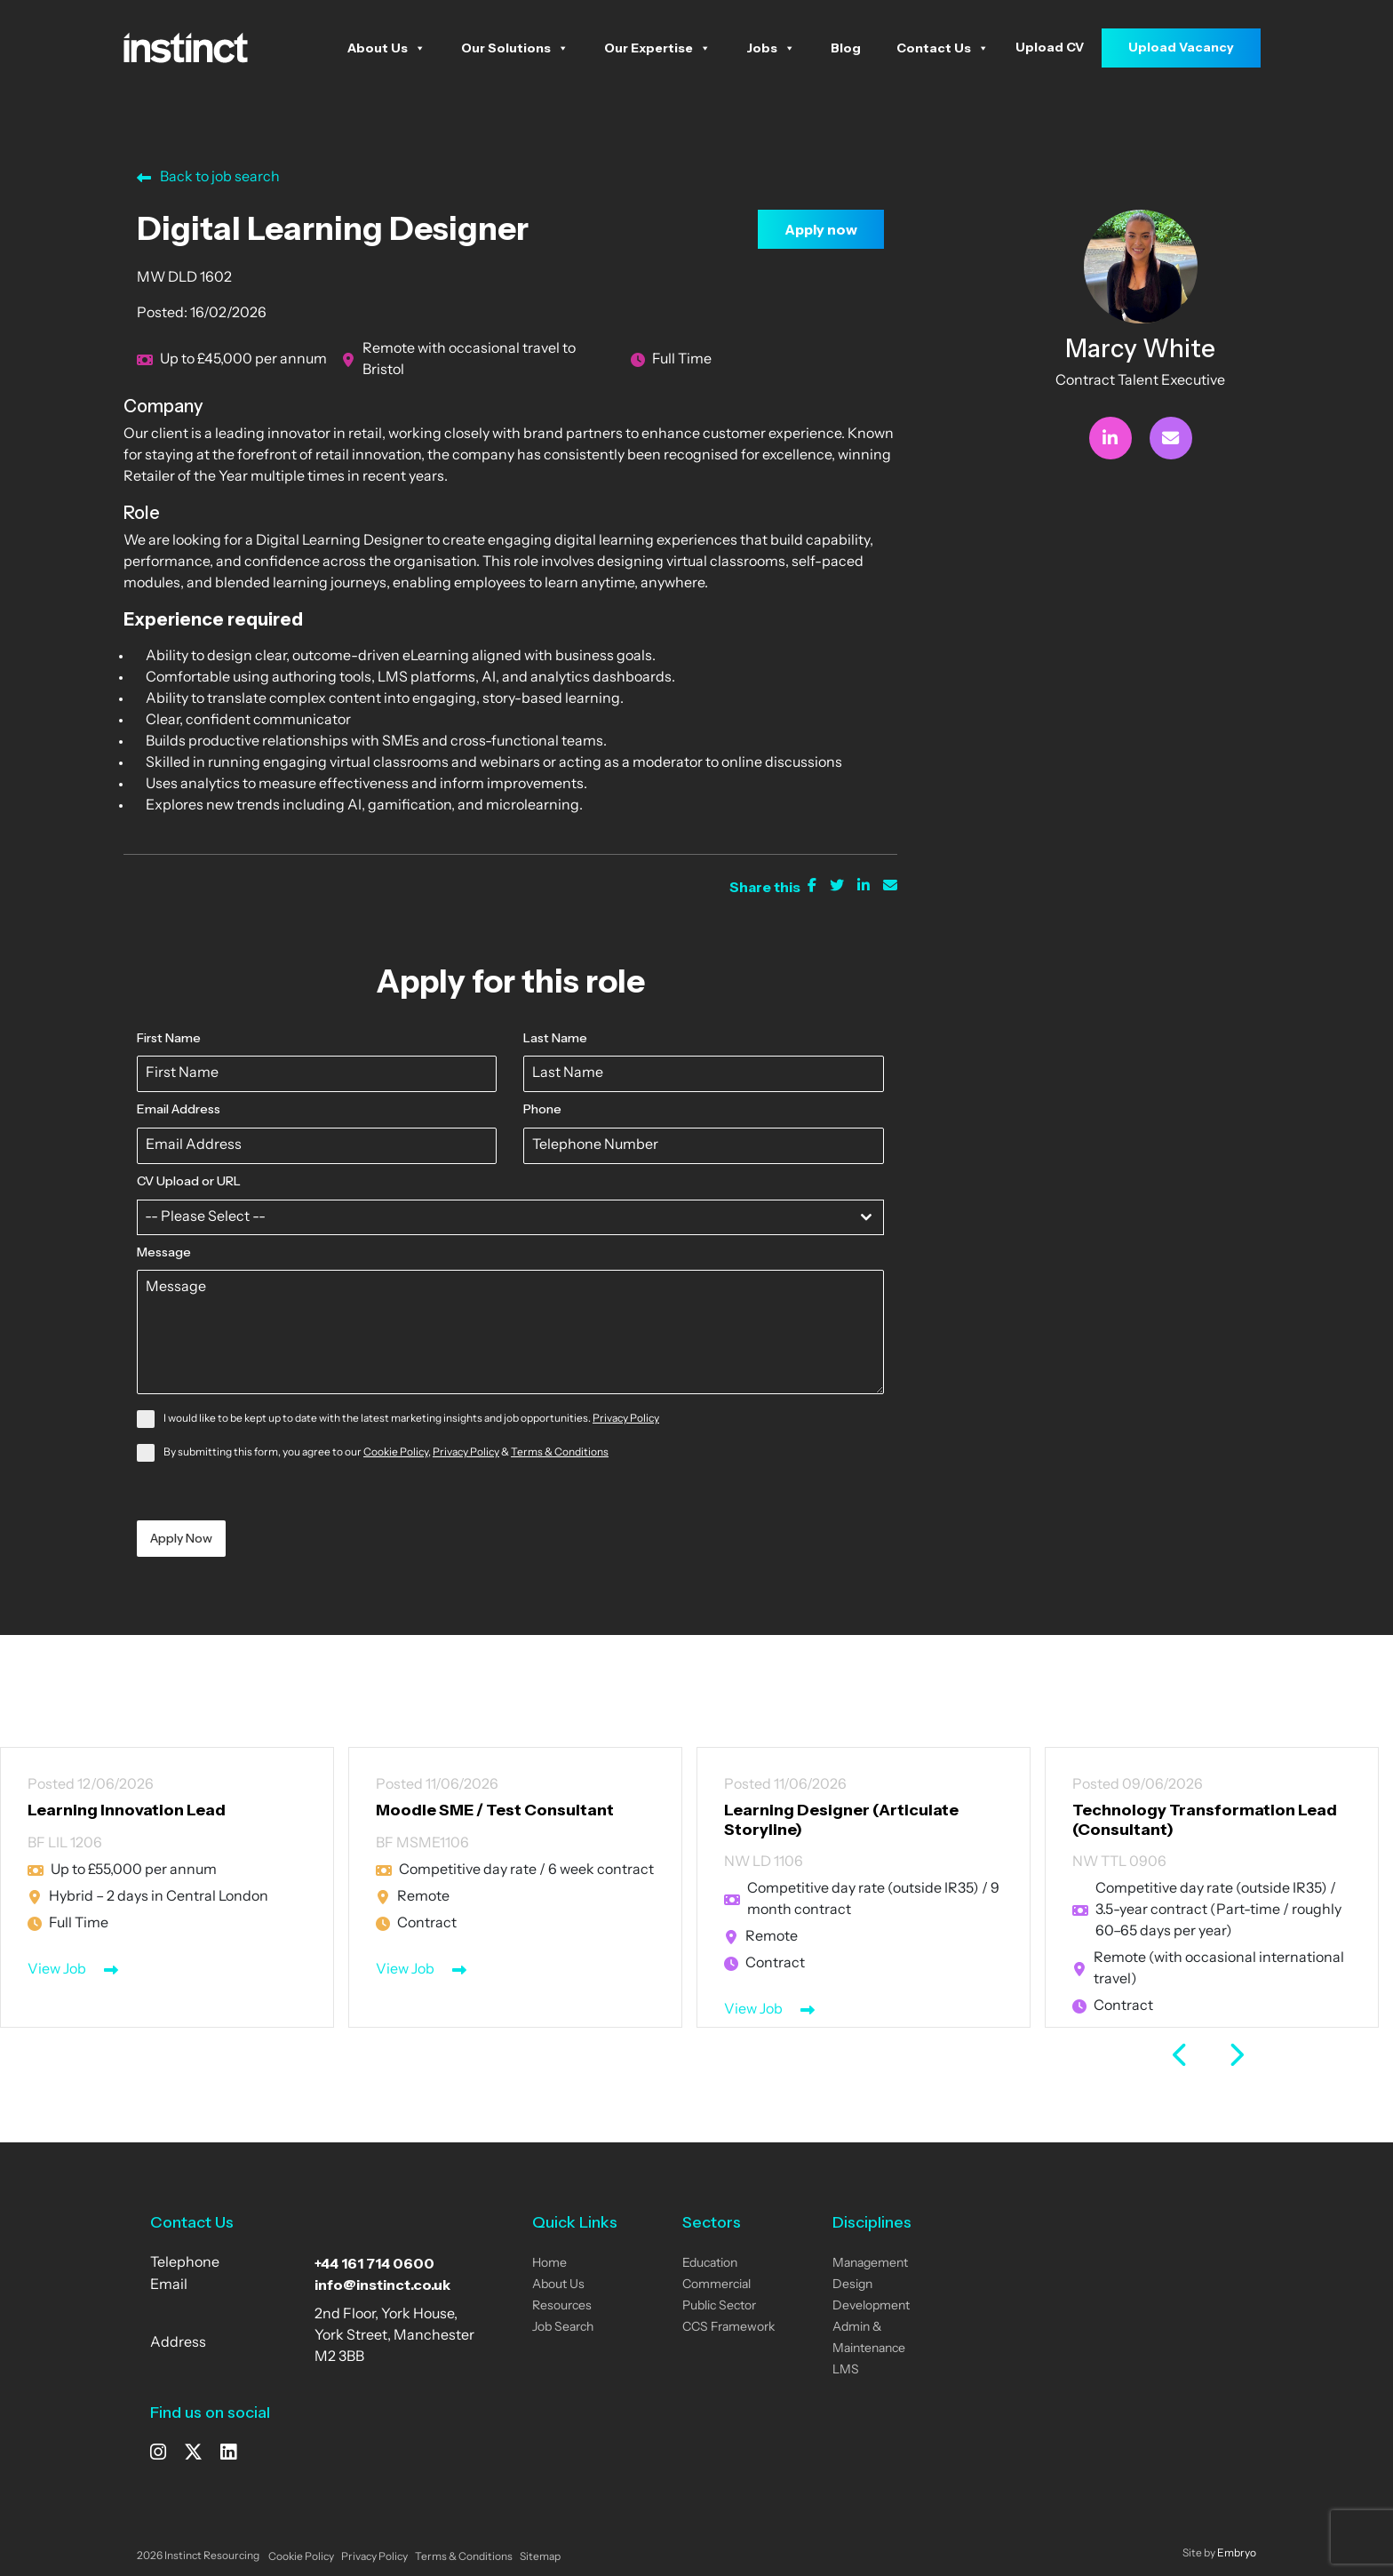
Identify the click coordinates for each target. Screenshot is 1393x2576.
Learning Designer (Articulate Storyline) (841, 1819)
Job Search (562, 2327)
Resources (562, 2306)
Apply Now (181, 1538)
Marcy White (1140, 348)
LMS (845, 2370)
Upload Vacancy (1181, 47)
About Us (386, 48)
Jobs (770, 48)
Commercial (716, 2285)
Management (870, 2263)
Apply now (820, 229)
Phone (542, 1109)
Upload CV (1049, 47)
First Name (169, 1038)
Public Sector (719, 2306)
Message (164, 1252)
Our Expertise (657, 48)
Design (852, 2285)
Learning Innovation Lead (127, 1810)
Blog (846, 48)
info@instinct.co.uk (382, 2284)
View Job (57, 1970)
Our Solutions (515, 48)
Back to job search (208, 178)
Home (549, 2263)
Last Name (555, 1038)
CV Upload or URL (189, 1181)
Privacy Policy (626, 1419)
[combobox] (510, 1217)
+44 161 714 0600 (374, 2263)
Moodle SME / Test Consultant (495, 1810)
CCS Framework (728, 2327)
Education (709, 2263)
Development (871, 2306)
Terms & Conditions (560, 1453)
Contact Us (942, 48)
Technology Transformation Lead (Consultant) (1204, 1819)
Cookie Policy (395, 1453)
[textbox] (493, 1217)
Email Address (178, 1109)
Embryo (1236, 2553)
